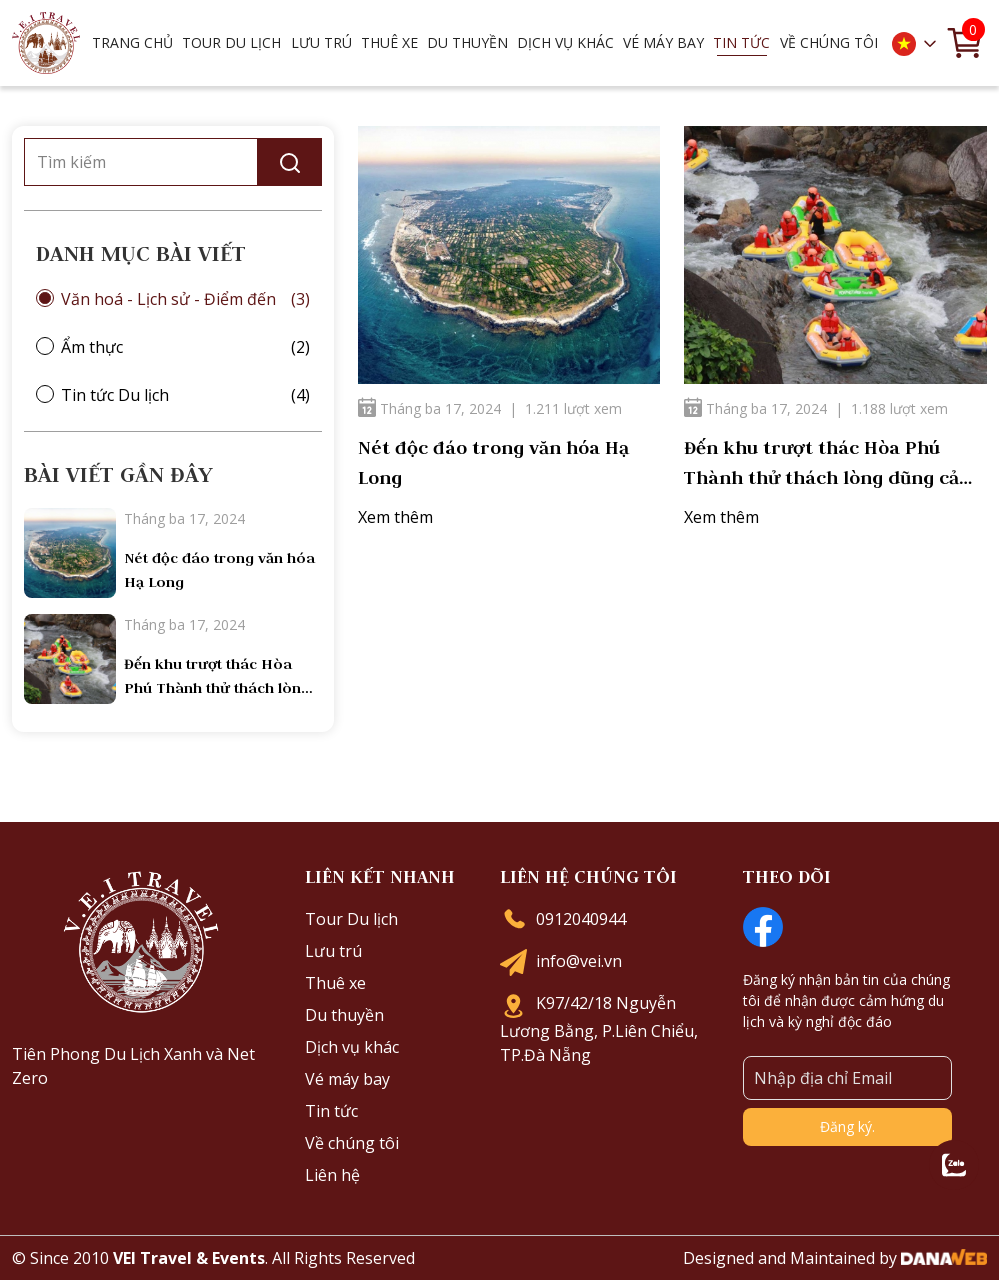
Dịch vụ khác (352, 1047)
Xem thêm (395, 517)
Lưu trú (333, 951)
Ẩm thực (92, 347)
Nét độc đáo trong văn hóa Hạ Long (493, 462)
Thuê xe (335, 983)
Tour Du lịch (351, 919)
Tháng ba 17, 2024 (429, 408)
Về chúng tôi (352, 1143)
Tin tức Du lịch (115, 395)
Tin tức (331, 1111)
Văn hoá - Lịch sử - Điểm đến (168, 299)
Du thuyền (344, 1015)
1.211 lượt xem (573, 408)
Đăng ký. (847, 1126)
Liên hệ (332, 1175)
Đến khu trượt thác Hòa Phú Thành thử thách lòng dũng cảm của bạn (830, 464)
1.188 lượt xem (899, 408)
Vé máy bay (663, 42)
